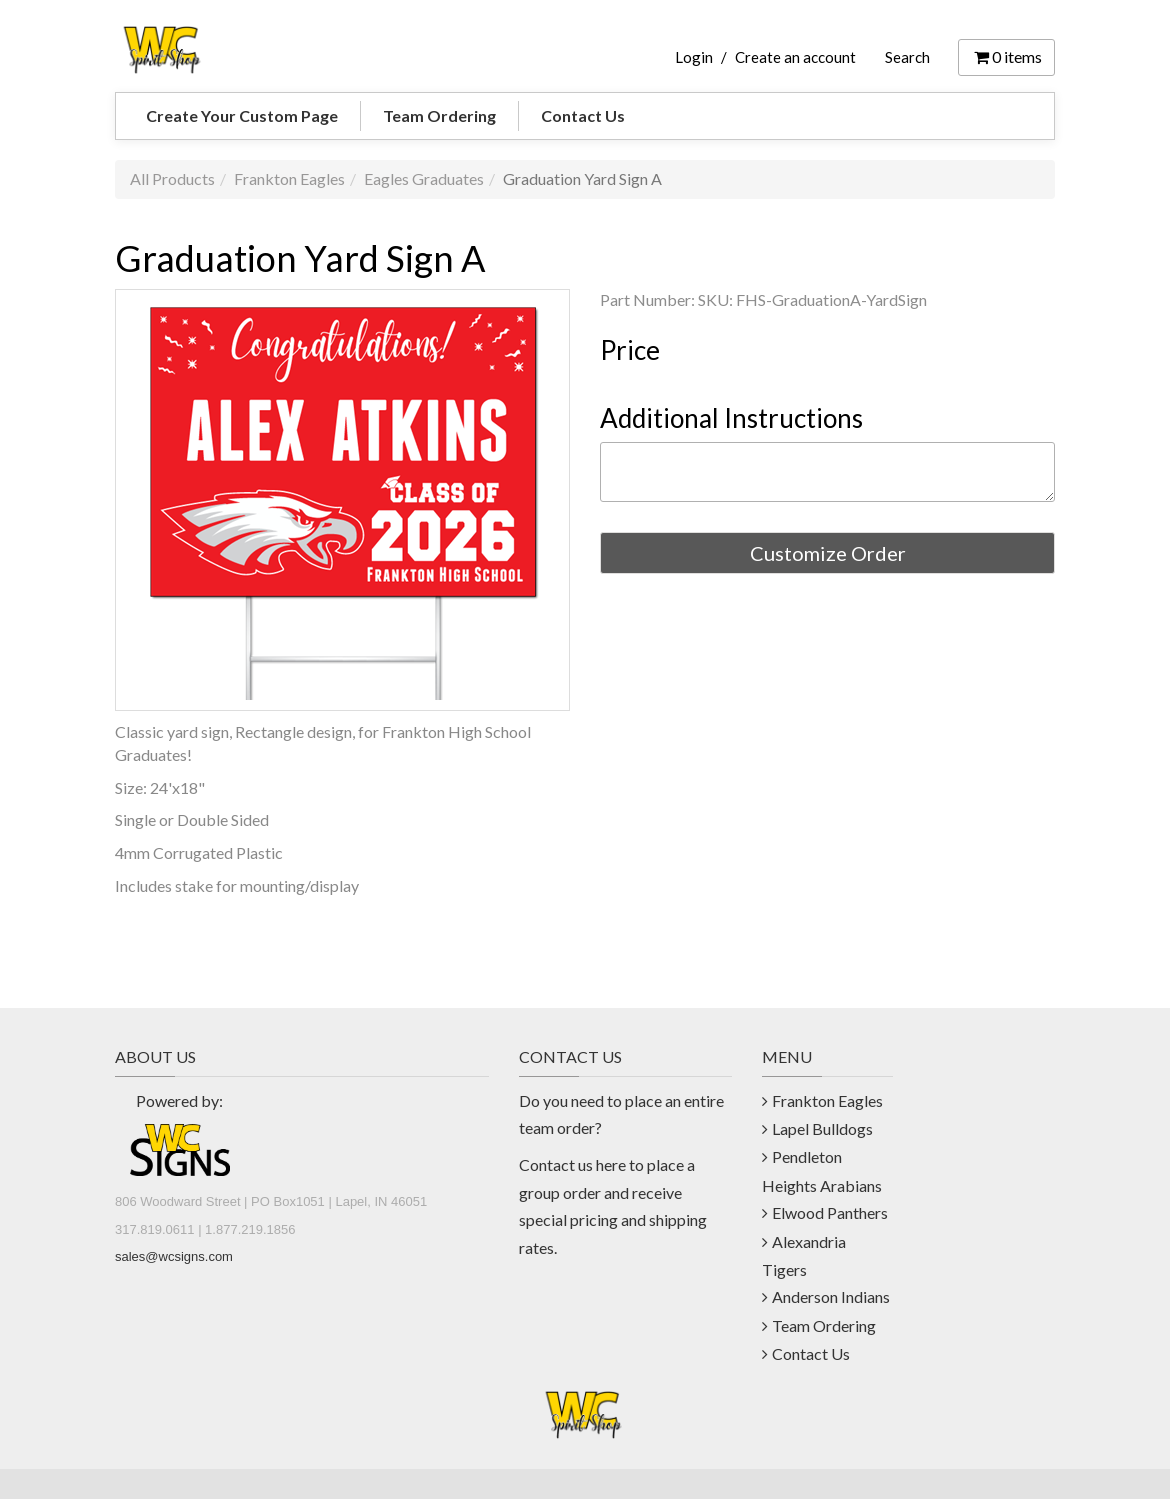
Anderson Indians (831, 1296)
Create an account (795, 57)
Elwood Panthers (830, 1212)
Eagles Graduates (424, 178)
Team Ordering (439, 115)
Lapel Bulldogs (822, 1128)
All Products (172, 178)
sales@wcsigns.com (174, 1256)
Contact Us (583, 115)
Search (907, 57)
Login (694, 57)
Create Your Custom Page (242, 115)
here (611, 1164)
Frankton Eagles (289, 178)
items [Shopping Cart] (1006, 56)
